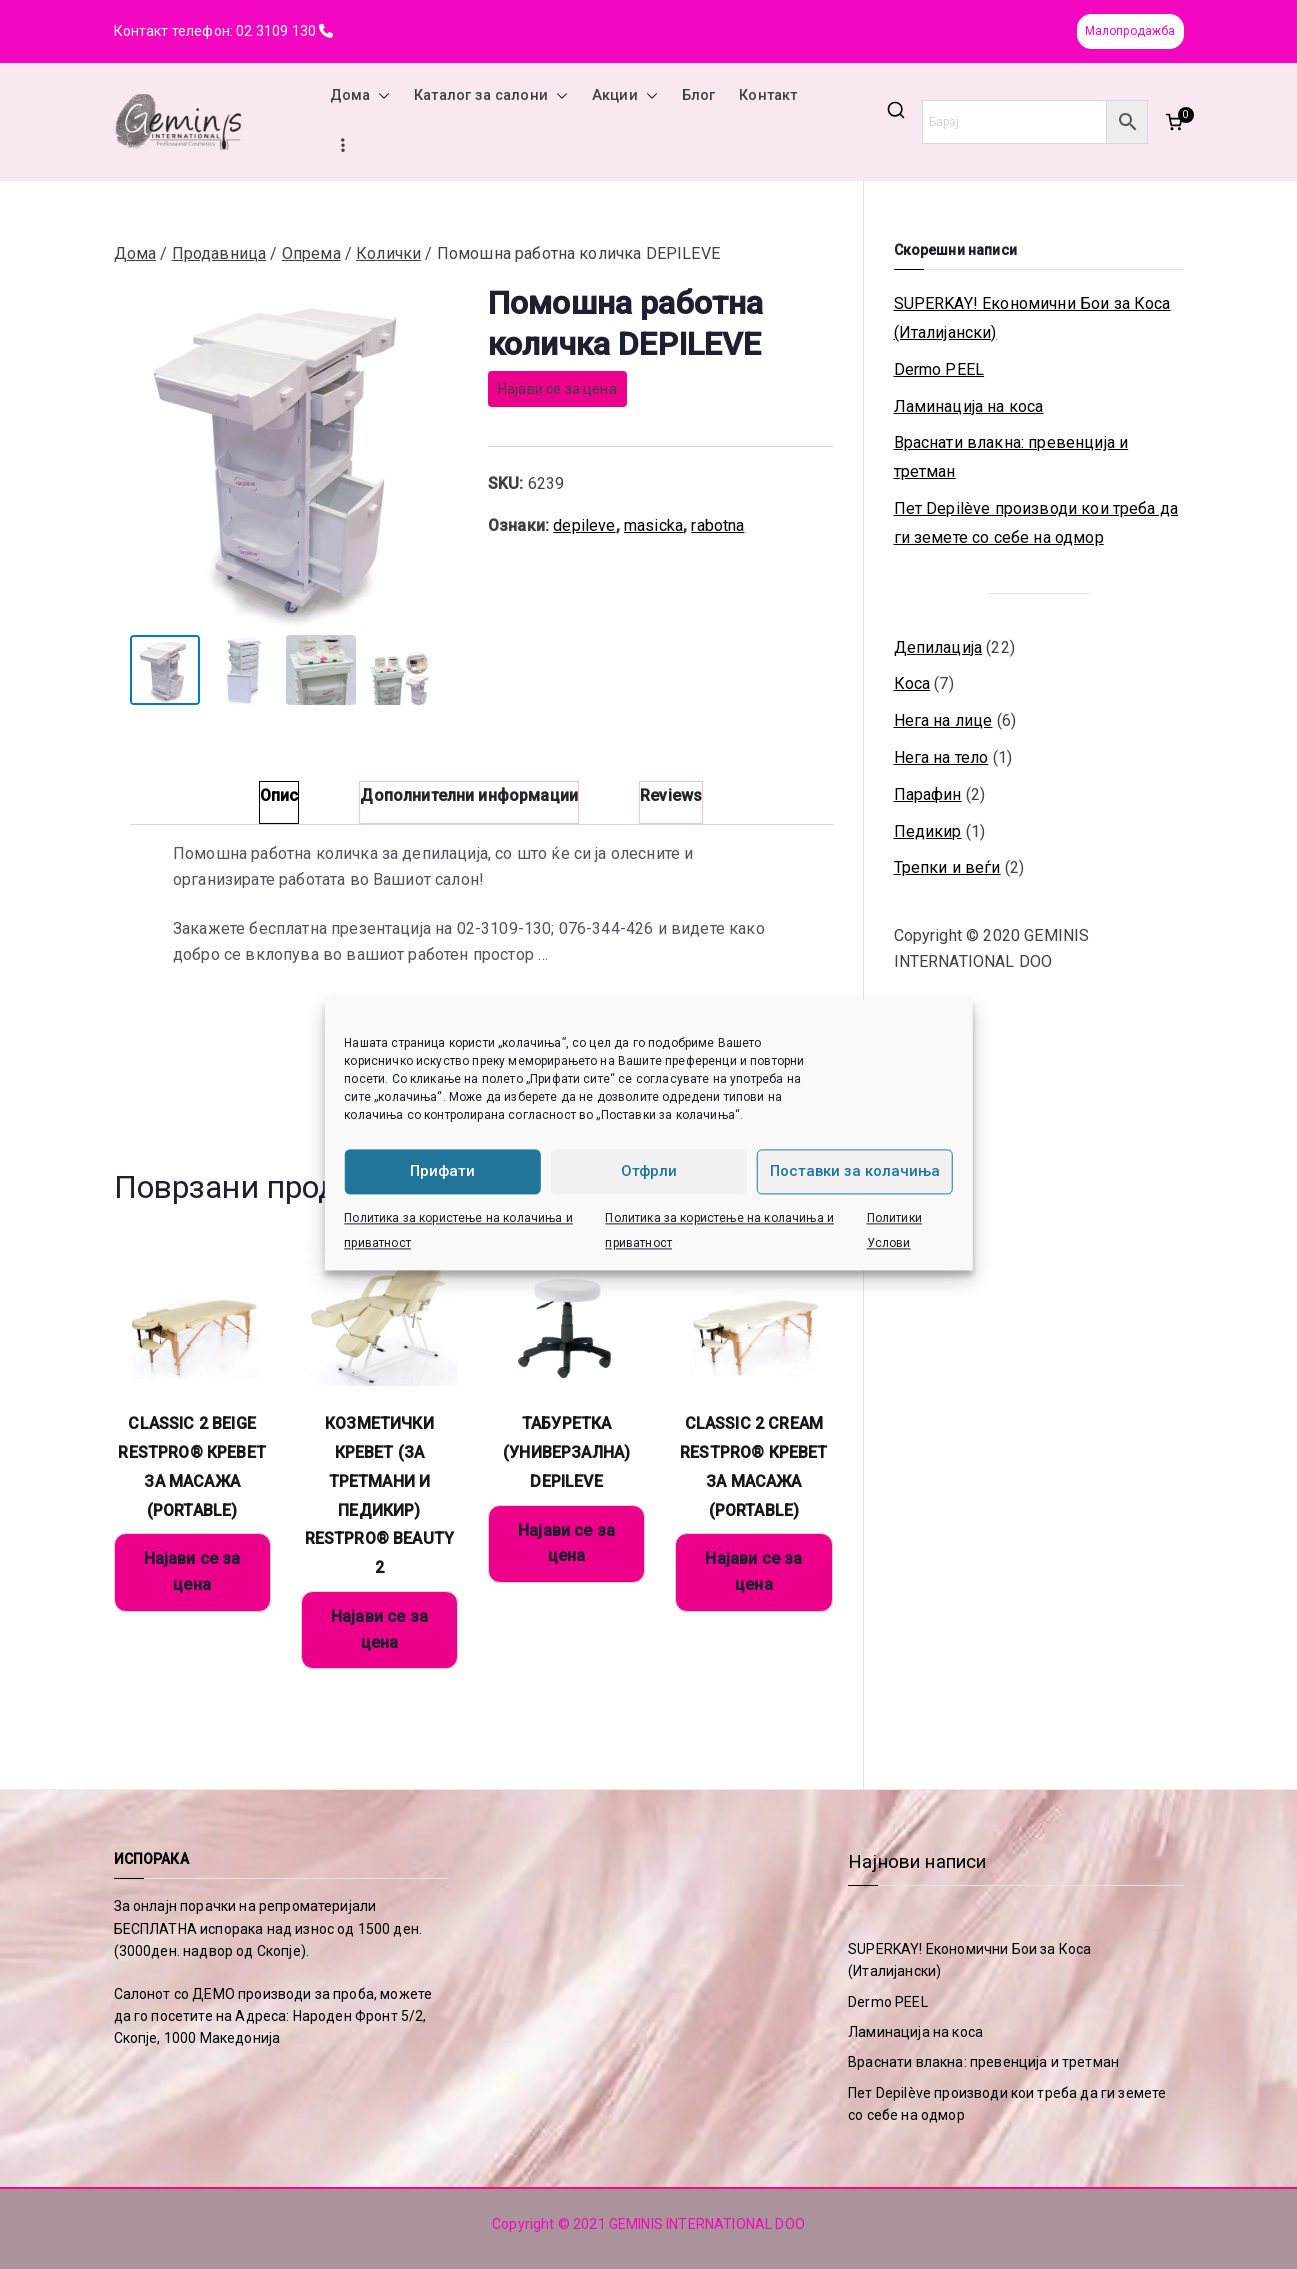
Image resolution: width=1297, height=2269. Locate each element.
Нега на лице (943, 720)
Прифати (442, 1171)
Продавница (219, 253)
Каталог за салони (491, 96)
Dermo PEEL (939, 369)
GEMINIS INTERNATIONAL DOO (707, 2224)
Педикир (928, 831)
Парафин (928, 794)
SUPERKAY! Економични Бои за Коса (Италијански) (1032, 318)
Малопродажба (1130, 31)
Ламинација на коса (969, 406)
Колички (388, 253)
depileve (584, 525)
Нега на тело (941, 757)
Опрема (311, 253)
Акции (625, 96)
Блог (699, 95)
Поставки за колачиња (855, 1171)
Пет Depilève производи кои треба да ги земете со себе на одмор (1036, 523)
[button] (380, 96)
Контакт (768, 95)
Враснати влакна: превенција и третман (1011, 457)
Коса (912, 683)
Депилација (938, 647)
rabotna (717, 525)
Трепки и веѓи (947, 867)
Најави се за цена (557, 389)
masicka (653, 525)
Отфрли (649, 1171)
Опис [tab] (279, 795)
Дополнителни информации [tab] (469, 795)
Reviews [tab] (671, 795)
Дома (360, 96)
